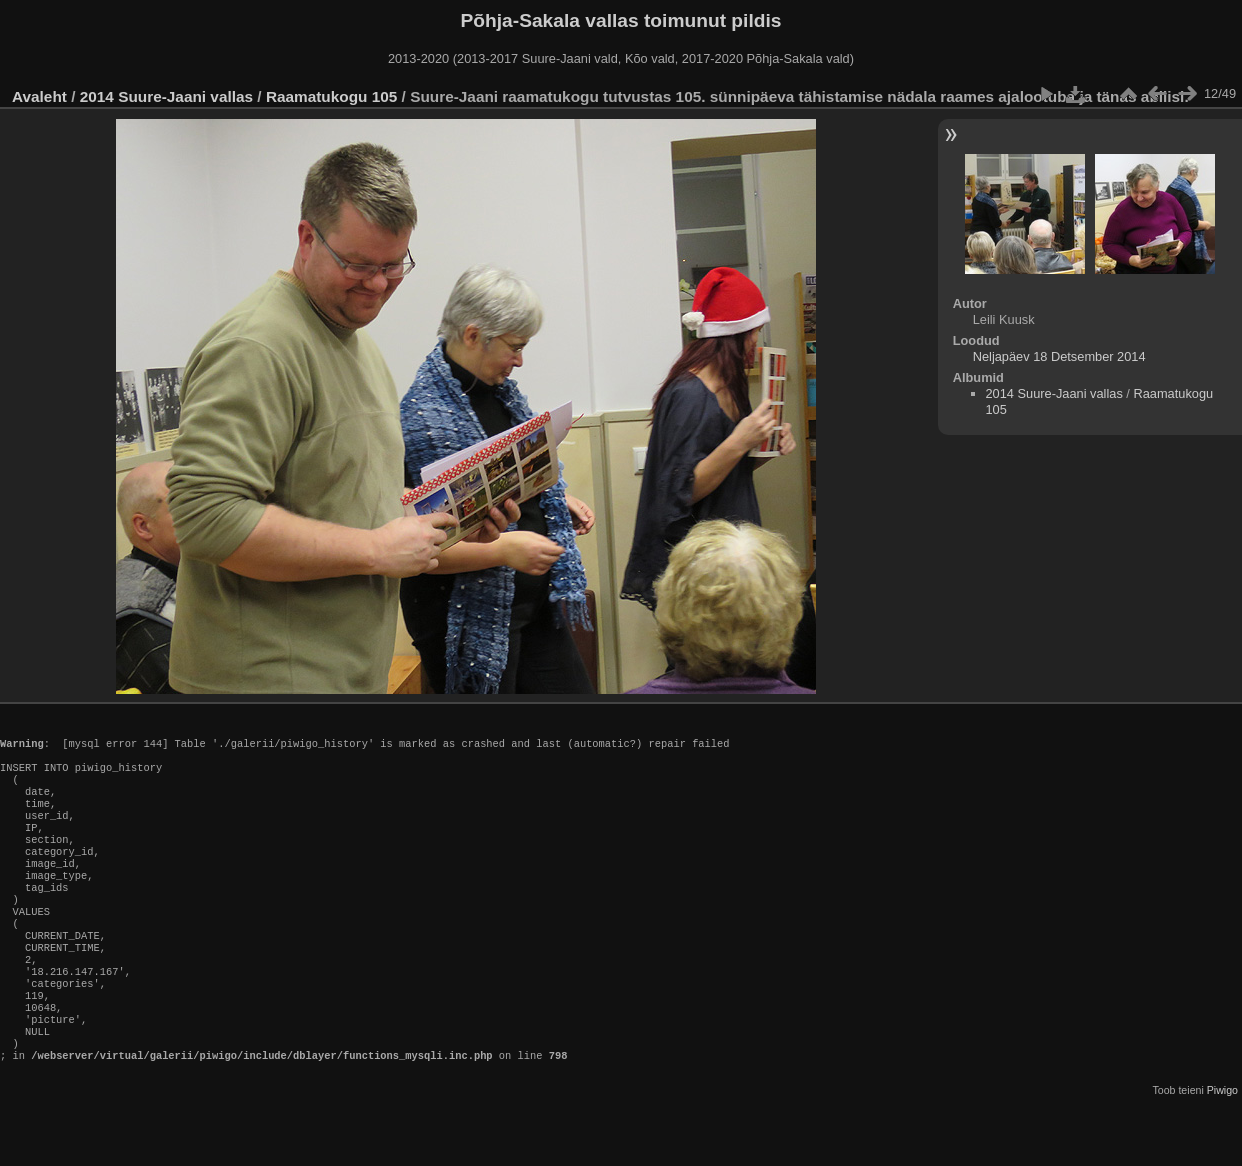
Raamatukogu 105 (331, 96)
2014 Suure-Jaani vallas (166, 96)
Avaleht (39, 96)
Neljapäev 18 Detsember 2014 (1059, 356)
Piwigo (1222, 1150)
